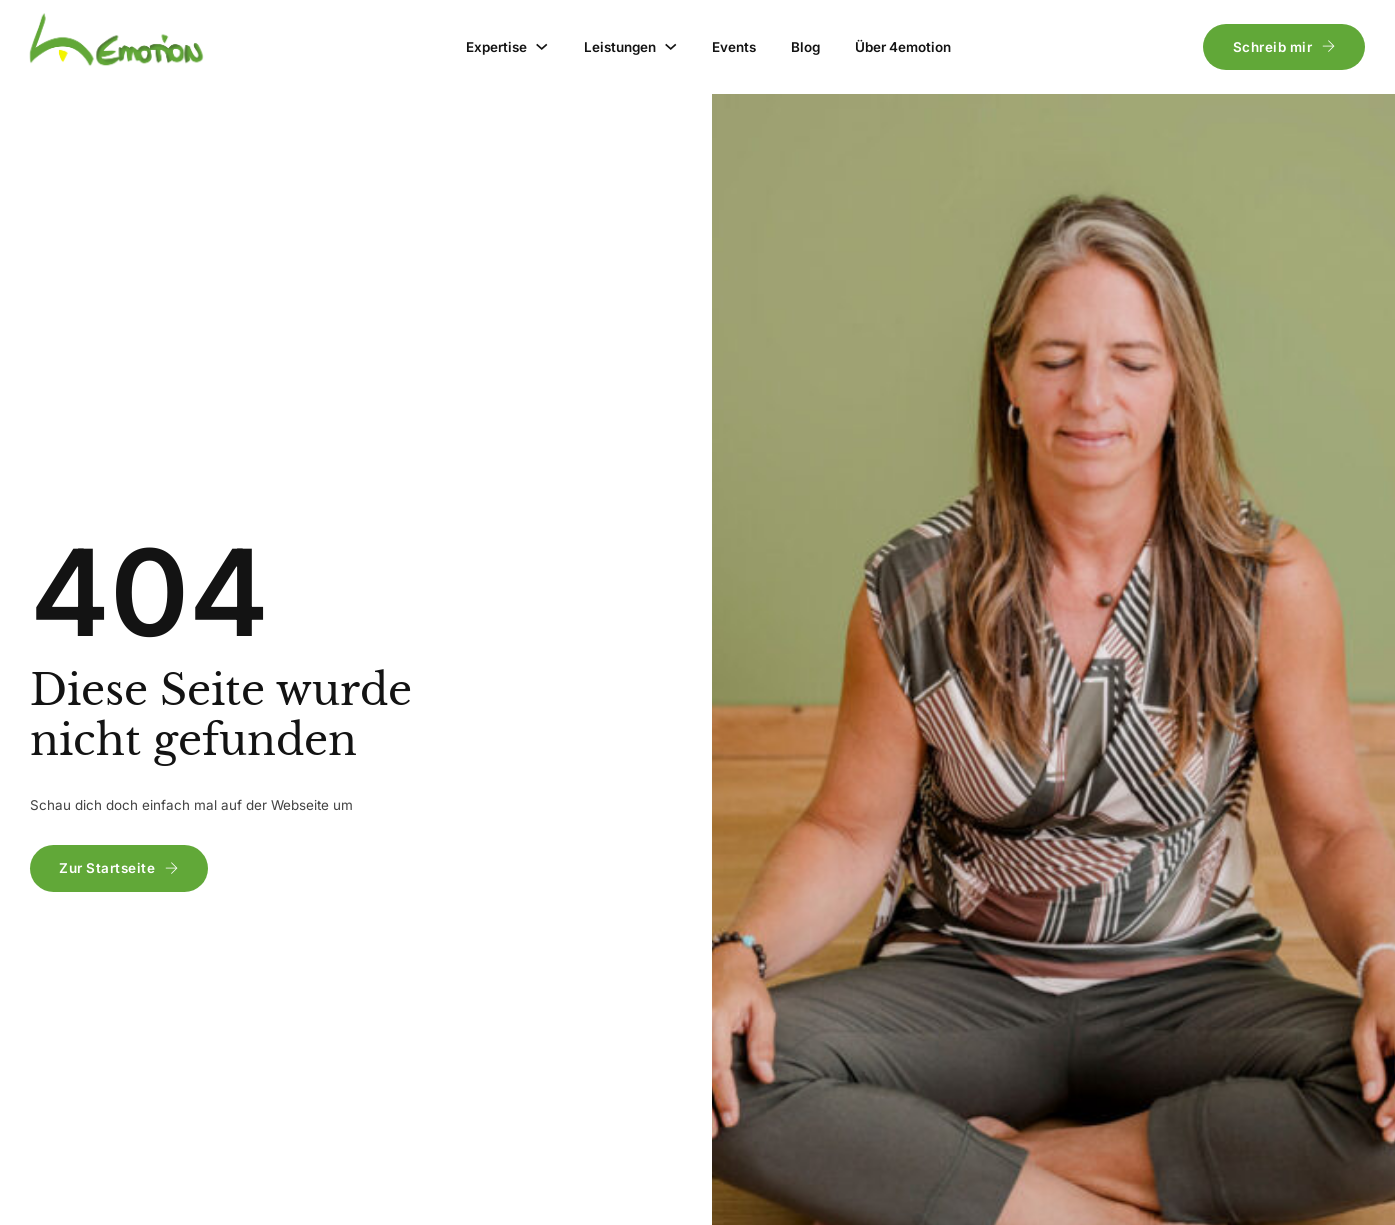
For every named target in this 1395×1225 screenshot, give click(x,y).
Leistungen (620, 47)
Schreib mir (1284, 47)
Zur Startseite (119, 868)
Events (734, 47)
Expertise (496, 47)
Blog (805, 47)
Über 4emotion (903, 47)
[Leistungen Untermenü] (670, 46)
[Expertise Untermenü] (541, 46)
